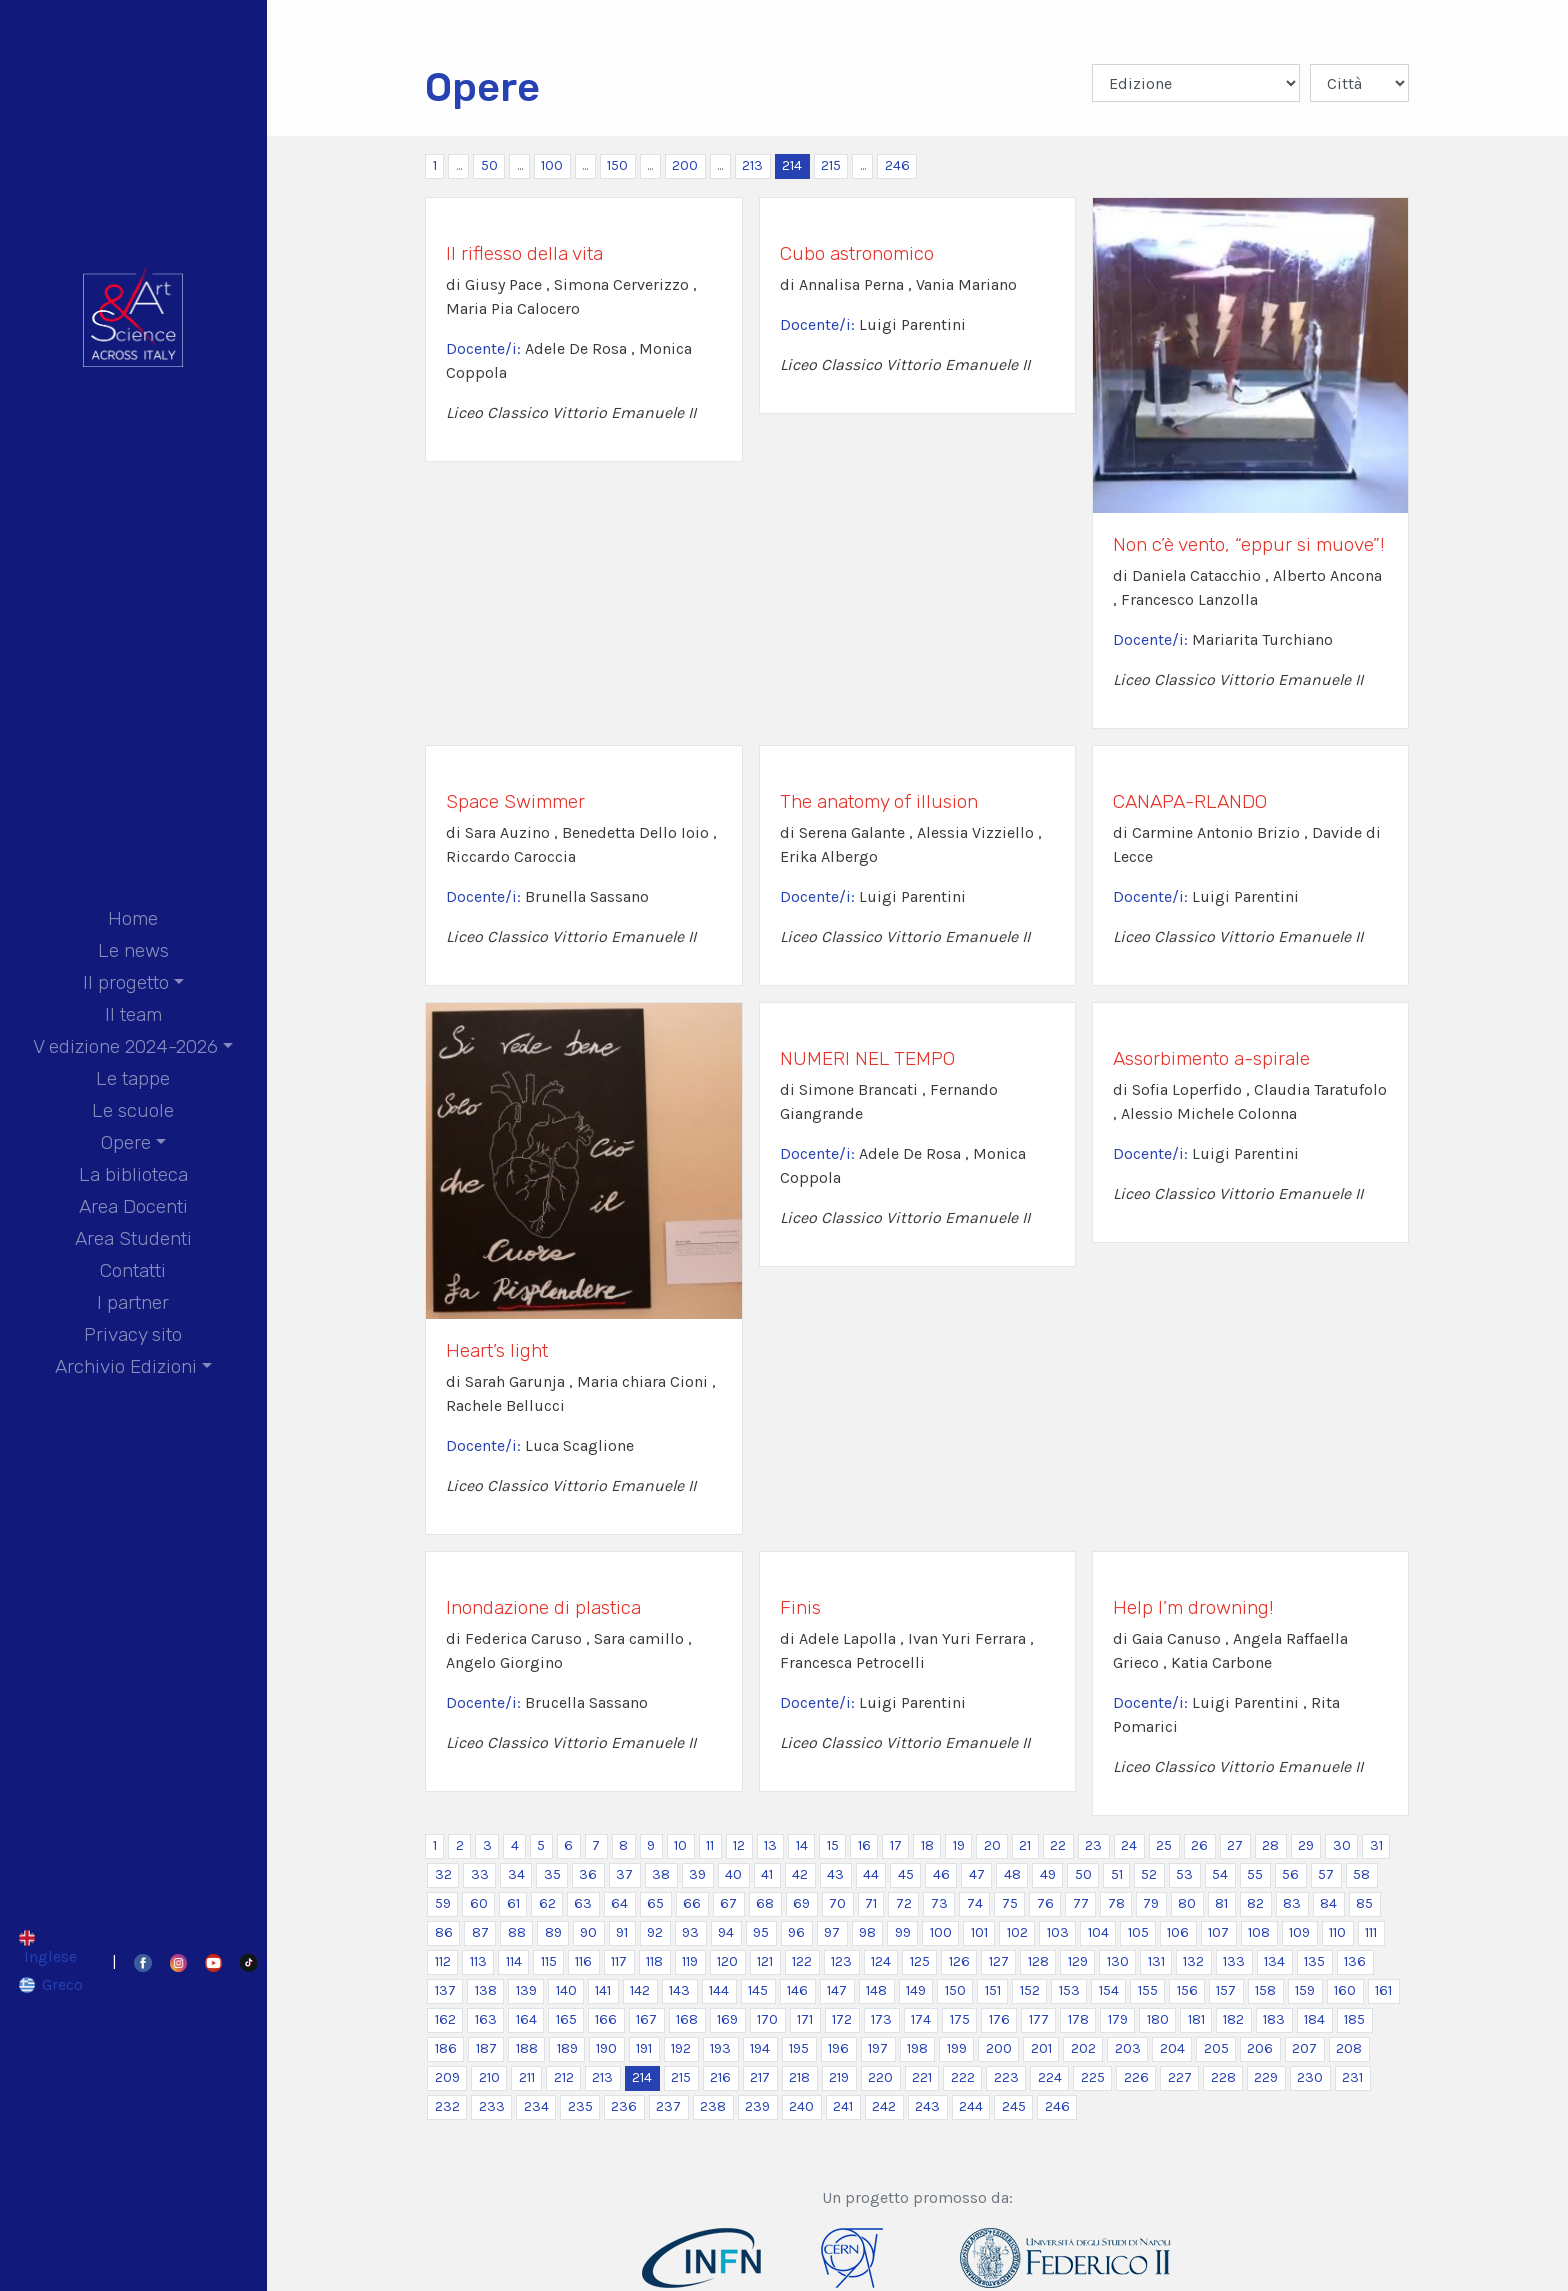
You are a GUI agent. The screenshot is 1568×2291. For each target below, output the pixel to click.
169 (727, 2019)
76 (1045, 1903)
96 (796, 1932)
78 (1116, 1903)
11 (710, 1845)
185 (1354, 2019)
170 (767, 2019)
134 (1274, 1961)
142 (640, 1990)
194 (760, 2048)
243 (927, 2106)
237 (668, 2106)
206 (1260, 2048)
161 (1383, 1990)
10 (680, 1845)
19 (959, 1845)
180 (1158, 2019)
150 (617, 165)
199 (957, 2048)
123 (841, 1961)
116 (583, 1961)
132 (1193, 1961)
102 (1017, 1932)
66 (692, 1903)
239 (757, 2106)
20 (992, 1845)
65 (655, 1903)
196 (838, 2048)
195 (799, 2048)
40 (733, 1874)
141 (603, 1990)
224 (1050, 2077)
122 (802, 1961)
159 (1305, 1990)
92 (655, 1932)
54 (1220, 1874)
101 (979, 1932)
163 (486, 2019)
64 (619, 1903)
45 (906, 1874)
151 (993, 1990)
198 (917, 2048)
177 (1039, 2019)
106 (1178, 1932)
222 (963, 2077)
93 (690, 1932)
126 (959, 1961)
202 (1083, 2048)
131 (1156, 1961)
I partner (133, 1302)
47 (977, 1874)
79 (1151, 1903)
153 (1069, 1990)
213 (752, 165)
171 (805, 2019)
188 (527, 2048)
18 (927, 1845)
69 (801, 1903)
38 (661, 1874)
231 (1352, 2077)
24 (1129, 1845)
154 (1109, 1990)
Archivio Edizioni (126, 1366)
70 (837, 1903)
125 (920, 1961)
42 (800, 1874)
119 (690, 1961)
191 (644, 2048)
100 (552, 165)
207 (1304, 2048)
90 (588, 1932)
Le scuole (133, 1110)
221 (922, 2077)
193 (720, 2048)
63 (583, 1903)
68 (765, 1903)
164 (526, 2019)
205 (1216, 2048)
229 (1266, 2077)
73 (939, 1903)
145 (758, 1990)
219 (839, 2077)
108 (1259, 1932)
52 (1149, 1874)
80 (1187, 1903)
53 (1184, 1874)
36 (588, 1874)
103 (1058, 1932)
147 (837, 1990)
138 (486, 1990)
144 (719, 1990)
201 (1041, 2048)
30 (1342, 1845)
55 (1255, 1874)
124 (881, 1961)
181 (1196, 2019)
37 (624, 1874)
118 (654, 1961)
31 (1376, 1845)
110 (1337, 1932)
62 (547, 1903)
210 (489, 2077)
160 (1345, 1990)
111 (1371, 1932)
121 (765, 1961)
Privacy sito (133, 1334)
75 (1010, 1903)
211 (527, 2077)
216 (720, 2077)
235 (580, 2106)
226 (1136, 2077)
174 (921, 2019)
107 (1218, 1932)
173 (881, 2019)
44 (871, 1874)
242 (884, 2106)
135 (1314, 1961)
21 (1025, 1845)
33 (480, 1874)
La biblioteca (133, 1174)
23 (1093, 1845)
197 (878, 2048)
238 (713, 2106)
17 (896, 1845)
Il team (133, 1014)
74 (975, 1903)
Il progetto (126, 982)
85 (1364, 1903)
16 (864, 1845)
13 (770, 1845)
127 (999, 1961)
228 (1223, 2077)
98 (867, 1932)
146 (797, 1990)
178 (1078, 2019)
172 (842, 2019)
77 (1081, 1903)
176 (999, 2019)
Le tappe (133, 1078)
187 (486, 2048)
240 (801, 2106)
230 (1310, 2077)
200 (685, 165)
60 (479, 1903)
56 (1290, 1874)
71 (871, 1903)
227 (1180, 2077)
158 (1265, 1990)
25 (1164, 1845)
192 (681, 2048)
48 (1012, 1874)
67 (728, 1903)
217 (760, 2077)
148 (876, 1990)
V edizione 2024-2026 (125, 1046)
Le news (133, 950)
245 (1014, 2106)
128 (1038, 1961)
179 (1118, 2019)
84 (1328, 1903)
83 (1292, 1903)
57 (1326, 1874)
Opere (126, 1142)
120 (727, 1961)
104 (1098, 1932)
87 (480, 1932)
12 (739, 1845)
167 (646, 2019)
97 (832, 1932)
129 (1078, 1961)
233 (492, 2106)
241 (843, 2106)
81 (1221, 1903)
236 (624, 2106)
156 (1187, 1990)
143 (679, 1990)
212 (564, 2077)
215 (831, 165)
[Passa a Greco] (50, 1985)
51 (1117, 1874)
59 (443, 1903)
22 (1058, 1845)
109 (1299, 1932)
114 (514, 1961)
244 (971, 2106)
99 (903, 1932)
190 (606, 2048)
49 (1048, 1874)
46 (941, 1874)
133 (1234, 1961)
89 (553, 1932)
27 (1235, 1845)
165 (566, 2019)
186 (446, 2048)
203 (1128, 2048)
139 (526, 1990)
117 (619, 1961)
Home (133, 918)
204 (1172, 2048)
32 (443, 1874)
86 (444, 1932)
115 (549, 1961)
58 (1361, 1874)
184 (1314, 2019)
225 (1093, 2077)
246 (897, 165)
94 (726, 1932)
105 (1138, 1932)
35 (552, 1874)
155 (1148, 1990)
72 (904, 1903)
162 (445, 2019)
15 (833, 1845)
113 (478, 1961)
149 (916, 1990)
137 (445, 1990)
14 (802, 1845)
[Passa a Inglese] (52, 1947)
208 (1349, 2048)
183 (1274, 2019)
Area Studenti (133, 1238)
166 (606, 2019)
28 (1270, 1845)
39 (697, 1874)
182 (1233, 2019)
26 (1199, 1845)
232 (447, 2106)
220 (880, 2077)
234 (536, 2106)
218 (799, 2077)
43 (835, 1874)
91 (622, 1932)
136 (1355, 1961)
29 (1306, 1845)
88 (517, 1932)
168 (687, 2019)
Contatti (133, 1270)
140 (566, 1990)
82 (1255, 1903)
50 (489, 165)
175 (960, 2019)
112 (443, 1961)
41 (767, 1874)
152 (1030, 1990)
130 (1118, 1961)
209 (447, 2077)
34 (516, 1874)
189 (567, 2048)
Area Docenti (133, 1206)
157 (1226, 1990)
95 (761, 1932)
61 (513, 1903)
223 (1006, 2077)
